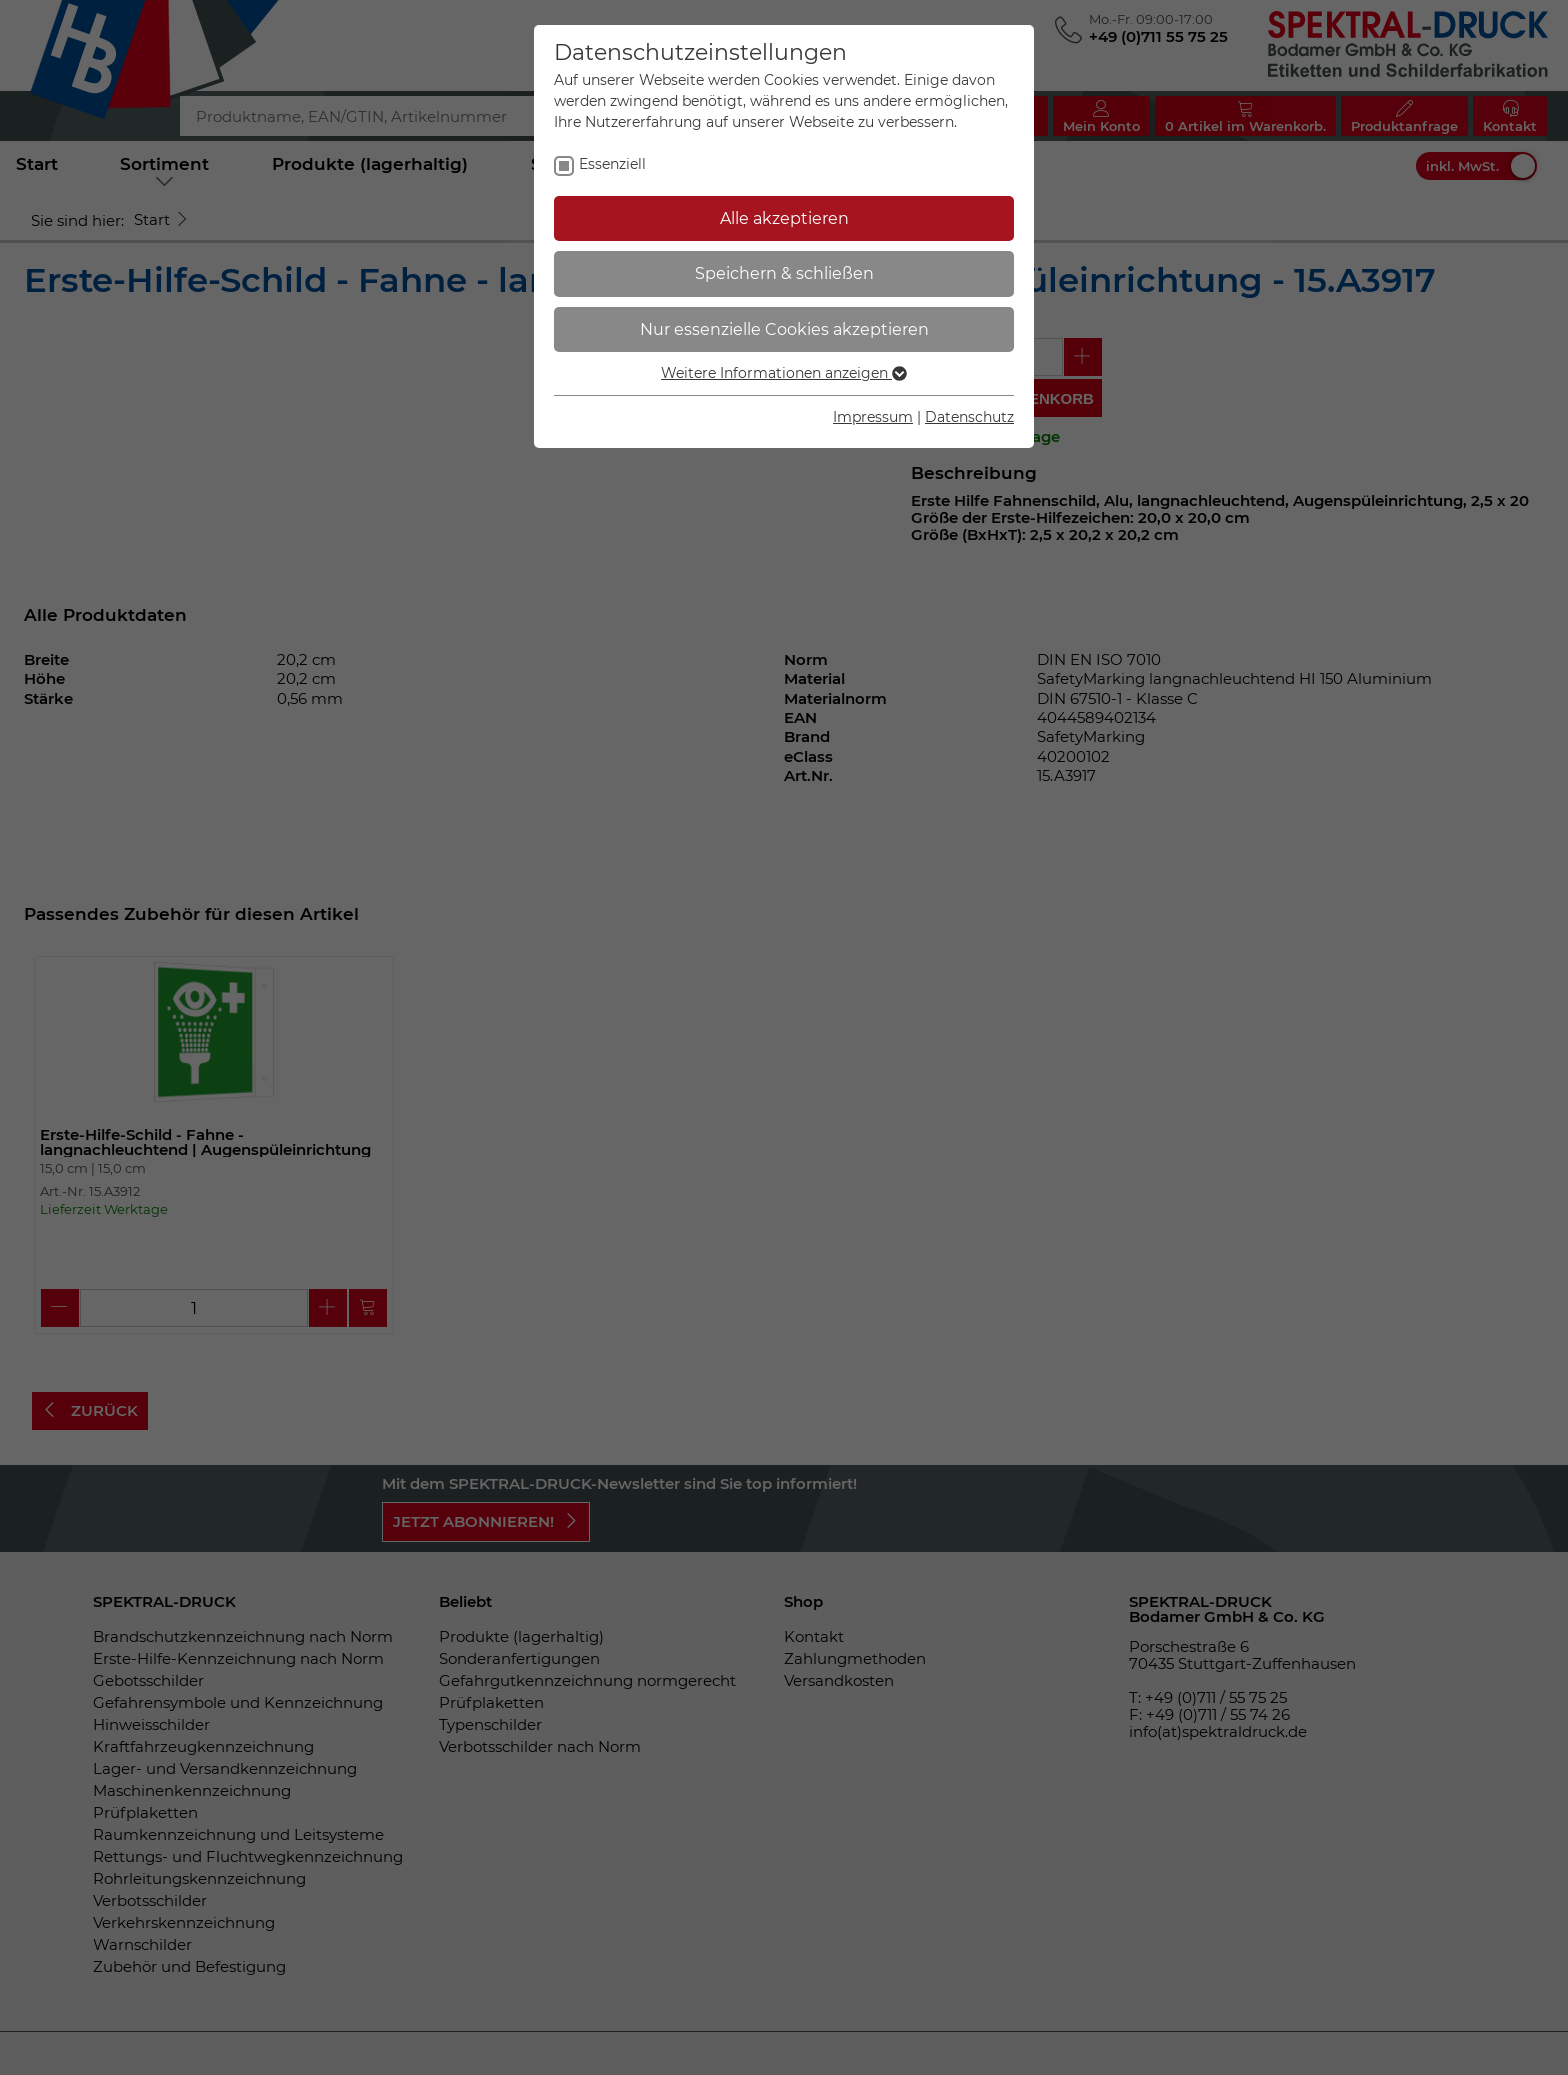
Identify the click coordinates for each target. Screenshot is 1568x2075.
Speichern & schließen (784, 273)
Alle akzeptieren (784, 218)
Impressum (873, 417)
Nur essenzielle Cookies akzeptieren (784, 329)
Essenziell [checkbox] (612, 164)
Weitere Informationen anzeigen (784, 373)
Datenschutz (969, 417)
